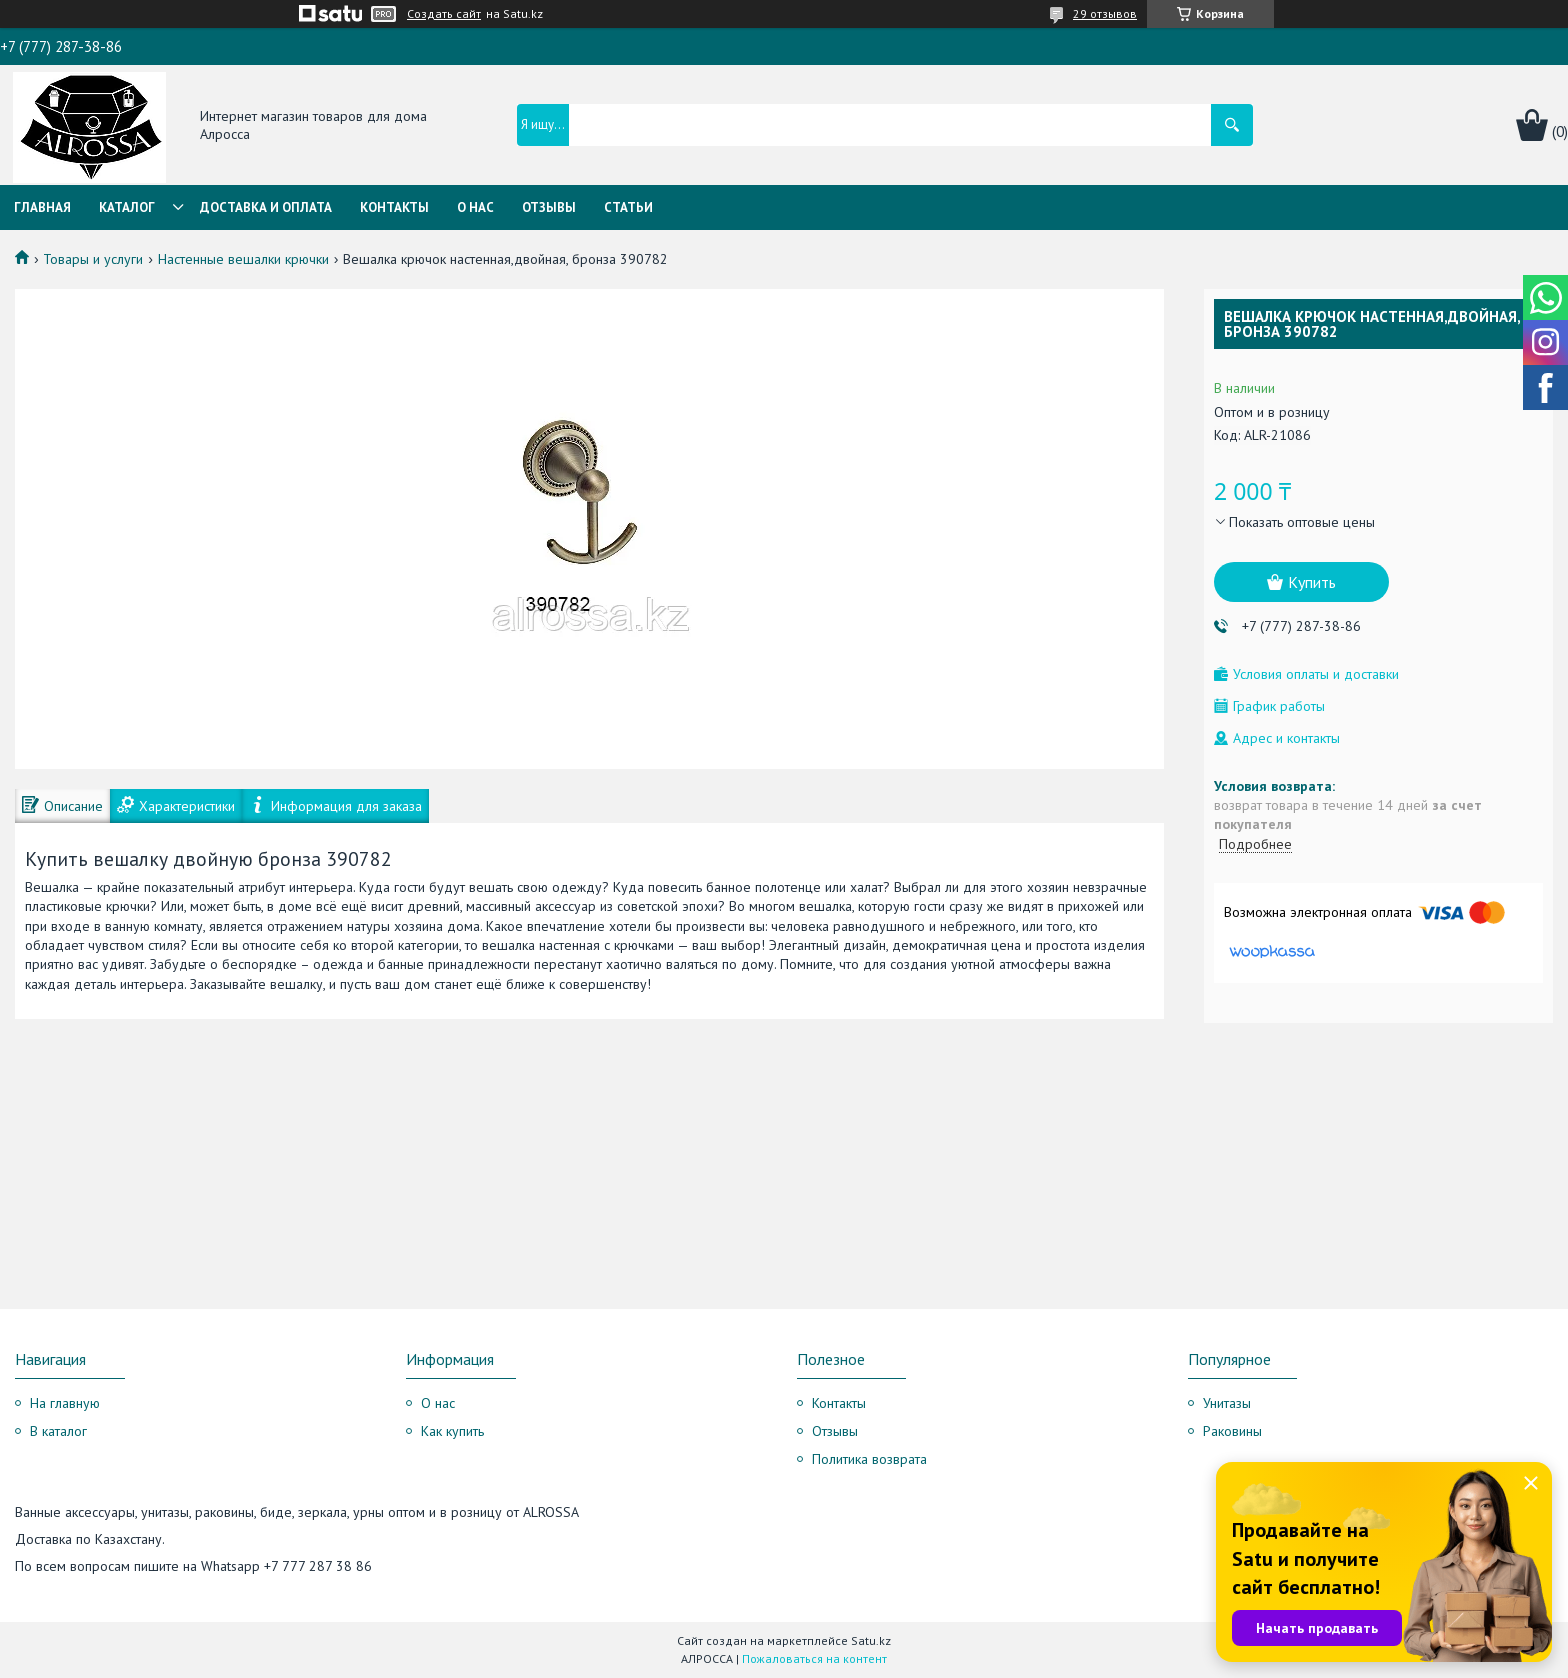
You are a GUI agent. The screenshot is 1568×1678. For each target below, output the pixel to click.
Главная (42, 207)
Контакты (394, 207)
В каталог (58, 1431)
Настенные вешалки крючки (243, 259)
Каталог (127, 207)
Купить (1312, 582)
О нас (475, 207)
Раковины (1232, 1431)
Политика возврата (869, 1459)
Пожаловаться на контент (814, 1658)
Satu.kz (871, 1640)
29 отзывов (1105, 13)
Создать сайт (444, 14)
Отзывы (549, 207)
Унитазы (1227, 1403)
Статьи (628, 207)
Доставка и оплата (266, 207)
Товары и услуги (93, 259)
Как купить (452, 1431)
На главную (65, 1403)
